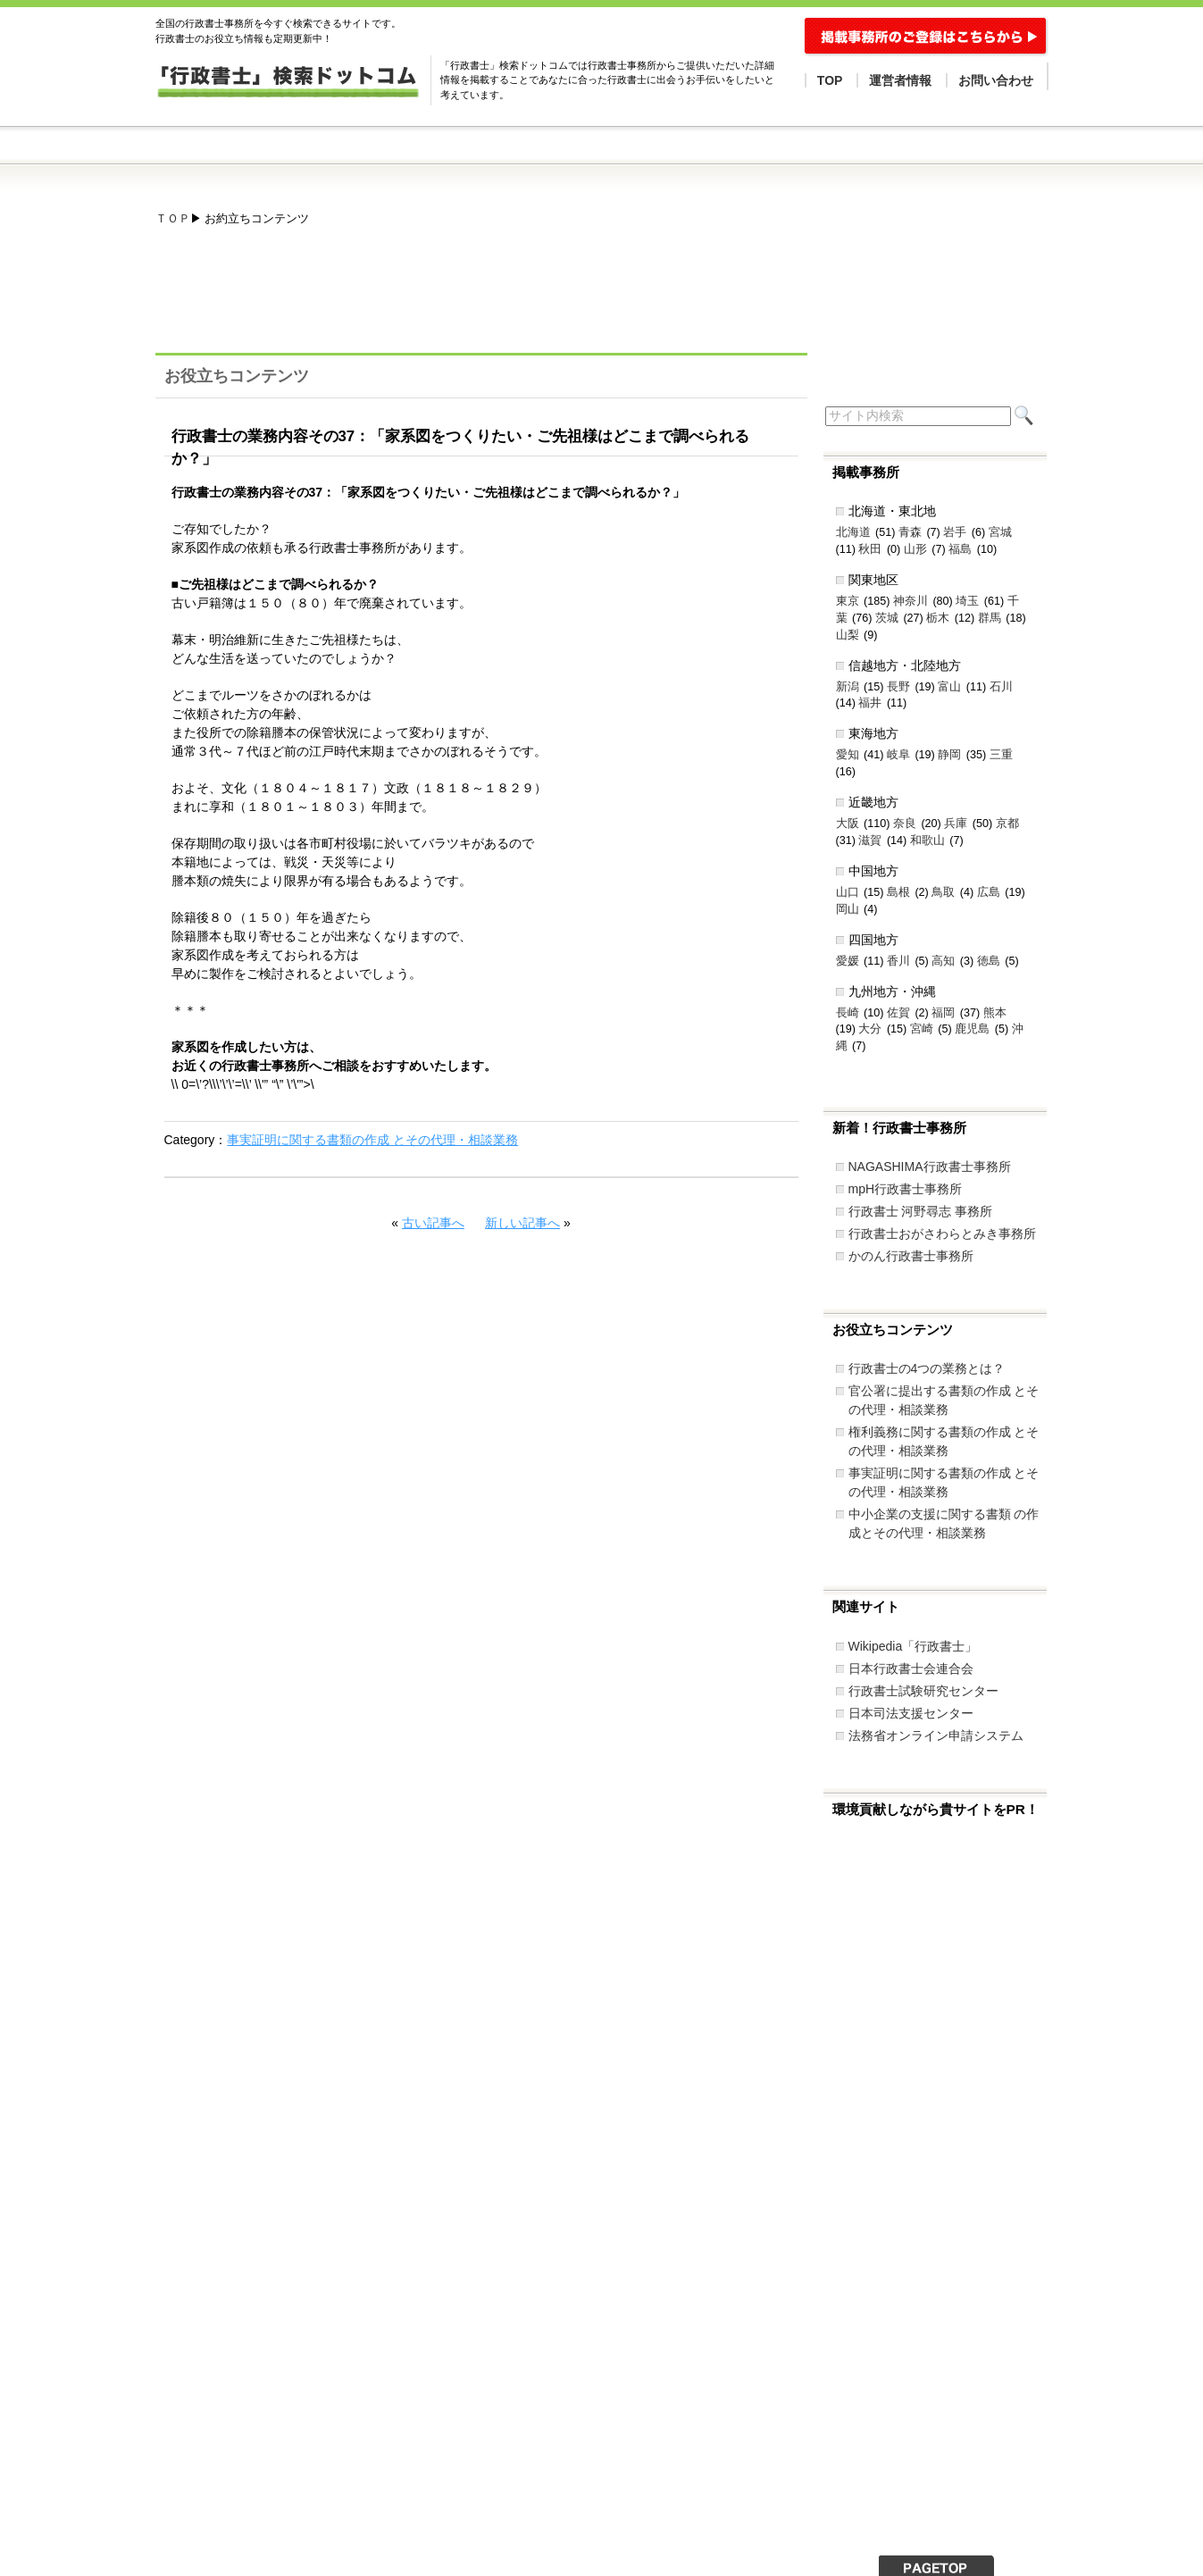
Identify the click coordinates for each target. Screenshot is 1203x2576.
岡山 (847, 909)
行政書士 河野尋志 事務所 (920, 1211)
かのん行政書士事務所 (910, 1256)
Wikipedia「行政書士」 (913, 1646)
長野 (898, 687)
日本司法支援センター (910, 1713)
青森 (910, 532)
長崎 (847, 1013)
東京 (847, 601)
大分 (869, 1029)
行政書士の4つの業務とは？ (927, 1368)
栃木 (937, 618)
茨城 (886, 618)
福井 (869, 703)
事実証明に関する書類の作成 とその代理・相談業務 (372, 1140)
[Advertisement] (480, 298)
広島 (988, 892)
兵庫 (955, 823)
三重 (1001, 755)
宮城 (1000, 532)
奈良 (904, 823)
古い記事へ (433, 1223)
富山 (949, 687)
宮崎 (921, 1029)
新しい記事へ (522, 1223)
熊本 (995, 1013)
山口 (847, 892)
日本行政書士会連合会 (910, 1668)
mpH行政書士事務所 (905, 1189)
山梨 (847, 635)
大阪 (847, 823)
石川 (1001, 687)
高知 (943, 961)
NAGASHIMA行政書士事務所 (929, 1166)
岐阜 (898, 755)
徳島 (988, 961)
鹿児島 (972, 1029)
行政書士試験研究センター (923, 1691)
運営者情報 (900, 80)
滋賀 (869, 840)
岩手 (954, 532)
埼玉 (967, 601)
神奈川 (910, 601)
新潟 (847, 687)
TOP (830, 80)
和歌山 (927, 840)
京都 (1007, 823)
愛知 (847, 755)
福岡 (943, 1013)
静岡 (949, 755)
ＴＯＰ (172, 219)
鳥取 (943, 892)
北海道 (853, 532)
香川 (898, 961)
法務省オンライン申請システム (935, 1735)
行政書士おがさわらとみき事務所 (942, 1233)
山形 (915, 549)
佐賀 (898, 1013)
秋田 (869, 549)
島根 (898, 892)
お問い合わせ (995, 80)
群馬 (989, 618)
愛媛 (847, 961)
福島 (960, 549)
